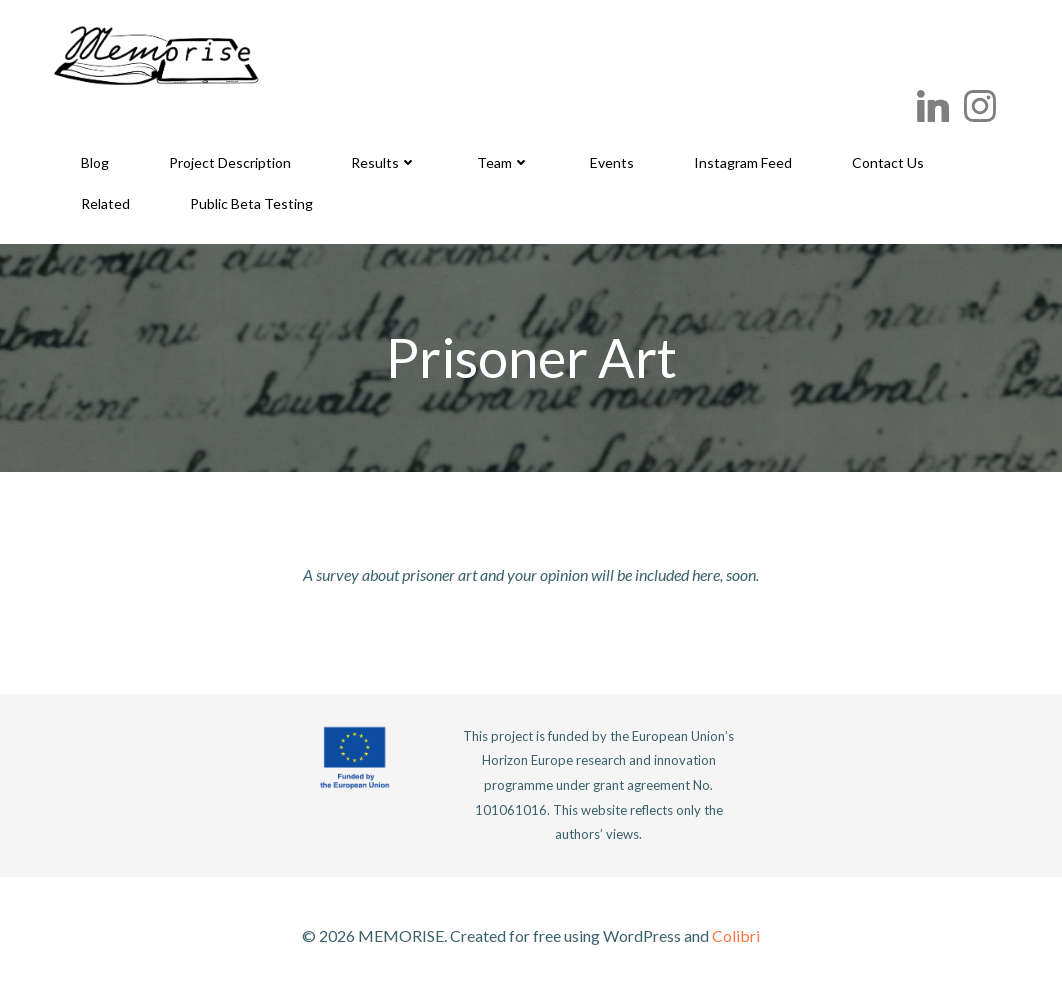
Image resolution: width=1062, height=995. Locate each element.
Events (612, 162)
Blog (95, 162)
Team (503, 162)
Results (384, 162)
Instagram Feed (743, 162)
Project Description (230, 162)
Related (105, 203)
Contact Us (888, 162)
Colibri (736, 935)
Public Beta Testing (251, 203)
